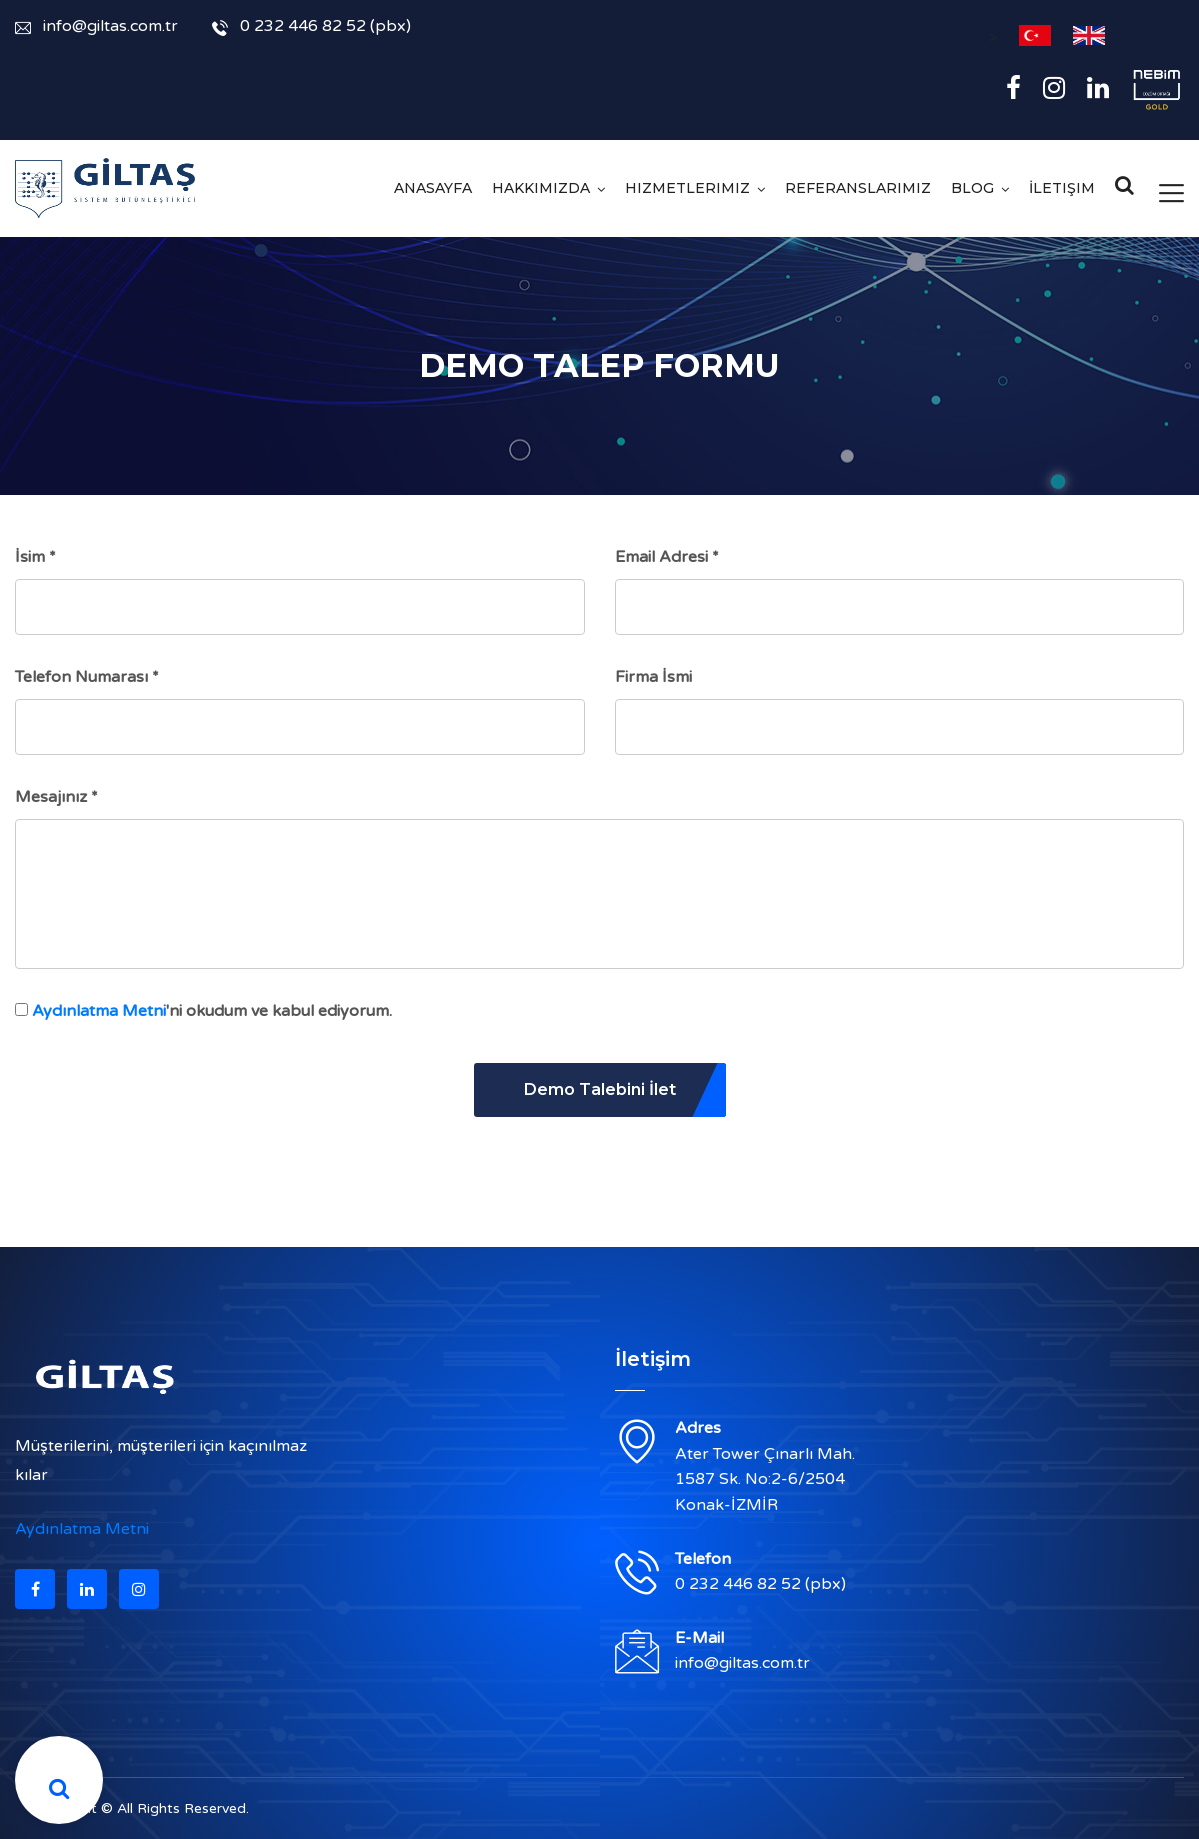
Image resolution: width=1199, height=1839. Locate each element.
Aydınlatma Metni (99, 1011)
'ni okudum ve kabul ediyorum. (212, 1011)
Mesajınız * (56, 797)
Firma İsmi (653, 677)
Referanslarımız (858, 188)
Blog (972, 188)
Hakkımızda (541, 188)
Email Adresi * (667, 557)
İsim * (35, 557)
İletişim (1062, 188)
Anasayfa (433, 188)
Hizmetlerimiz (687, 188)
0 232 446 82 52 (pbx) (311, 26)
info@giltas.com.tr (96, 26)
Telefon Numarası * (87, 677)
